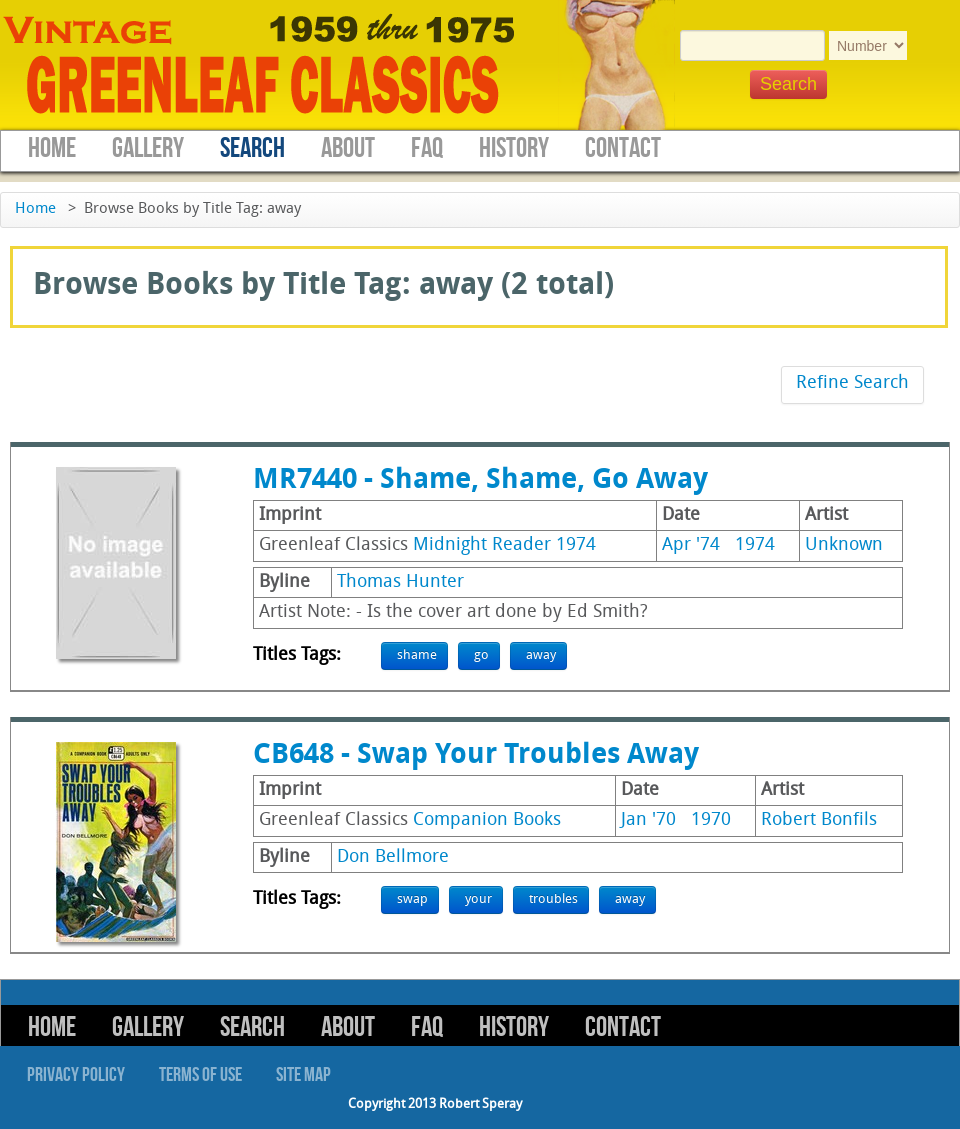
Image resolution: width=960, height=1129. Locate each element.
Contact (623, 148)
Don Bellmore (393, 857)
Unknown (844, 545)
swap (412, 899)
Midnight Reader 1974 (504, 545)
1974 (755, 545)
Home (52, 148)
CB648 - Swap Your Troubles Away (476, 756)
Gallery (148, 148)
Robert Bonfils (819, 820)
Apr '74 (691, 545)
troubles (553, 899)
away (541, 655)
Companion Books (487, 820)
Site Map (303, 1075)
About (348, 148)
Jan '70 (648, 820)
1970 (711, 820)
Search (252, 148)
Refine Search (852, 383)
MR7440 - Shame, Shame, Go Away (480, 481)
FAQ (427, 148)
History (514, 148)
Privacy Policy (76, 1075)
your (478, 899)
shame (417, 655)
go (481, 655)
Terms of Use (200, 1075)
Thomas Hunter (400, 582)
